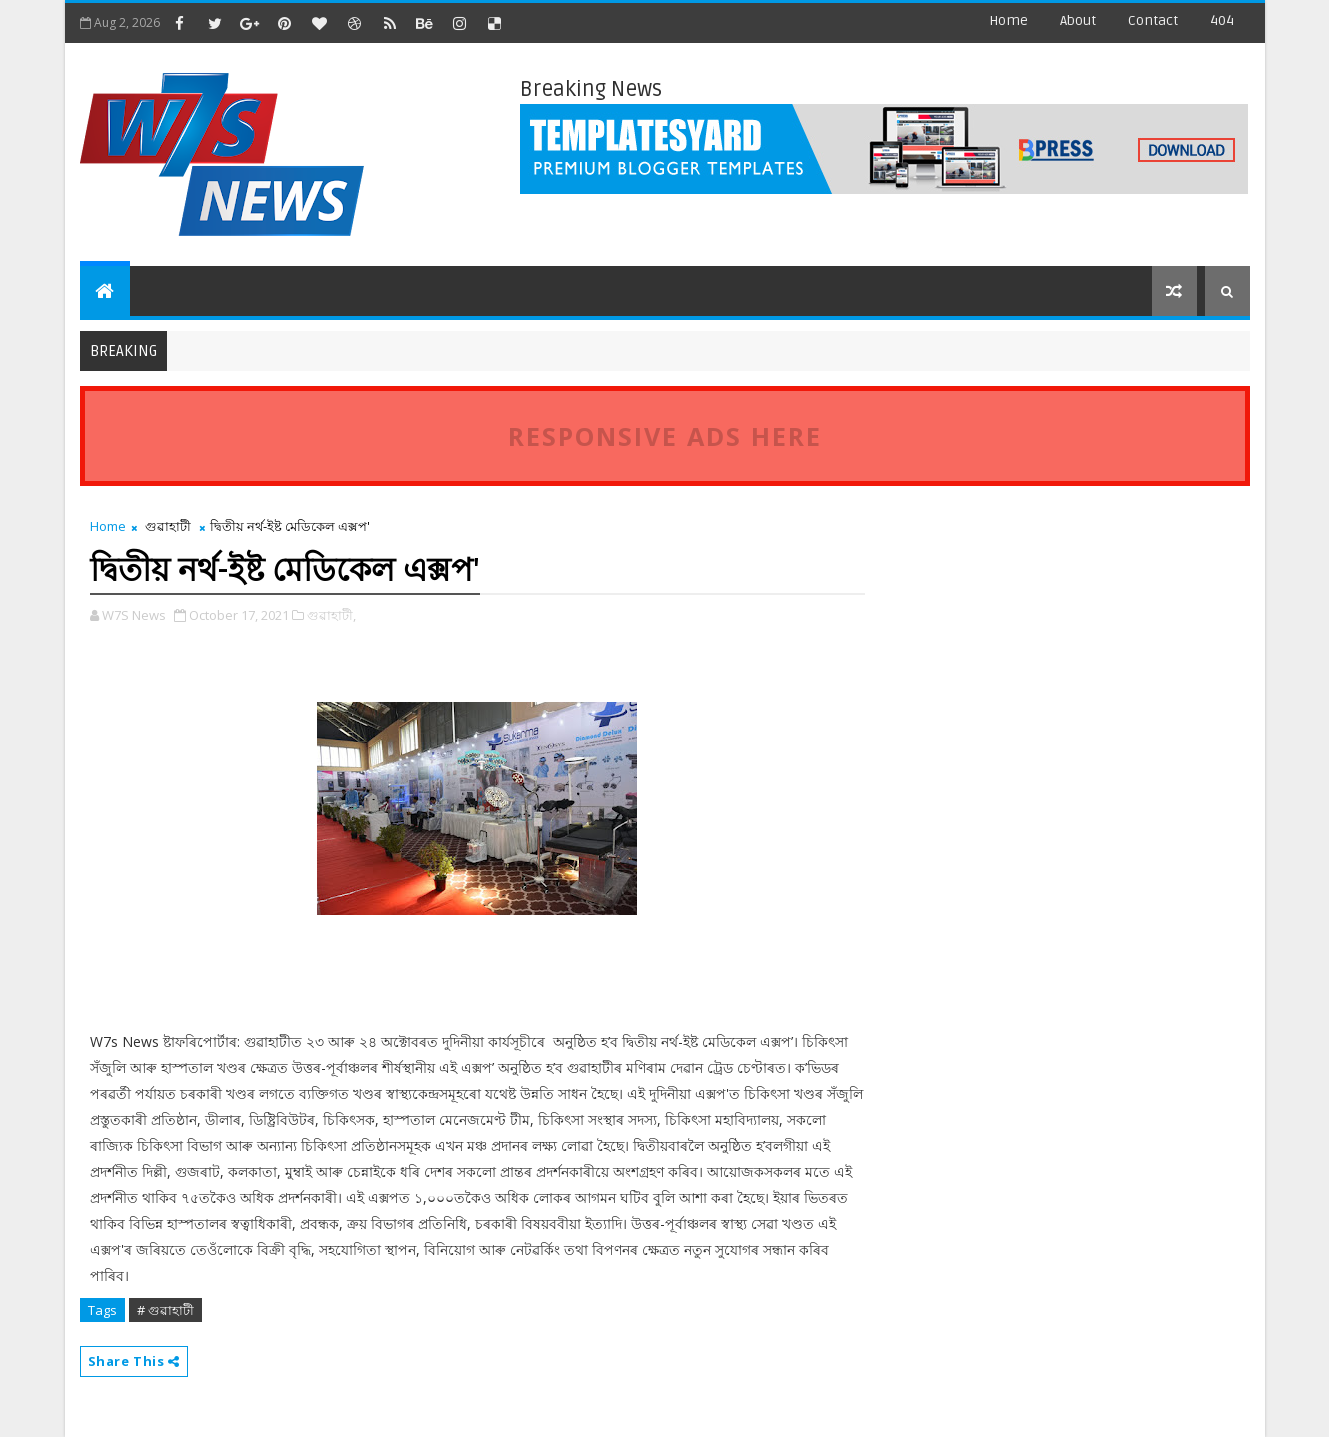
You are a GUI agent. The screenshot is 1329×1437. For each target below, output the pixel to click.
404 (1222, 20)
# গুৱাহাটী (165, 1310)
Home (1008, 20)
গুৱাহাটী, (331, 615)
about (1078, 20)
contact (1153, 20)
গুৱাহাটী (168, 526)
